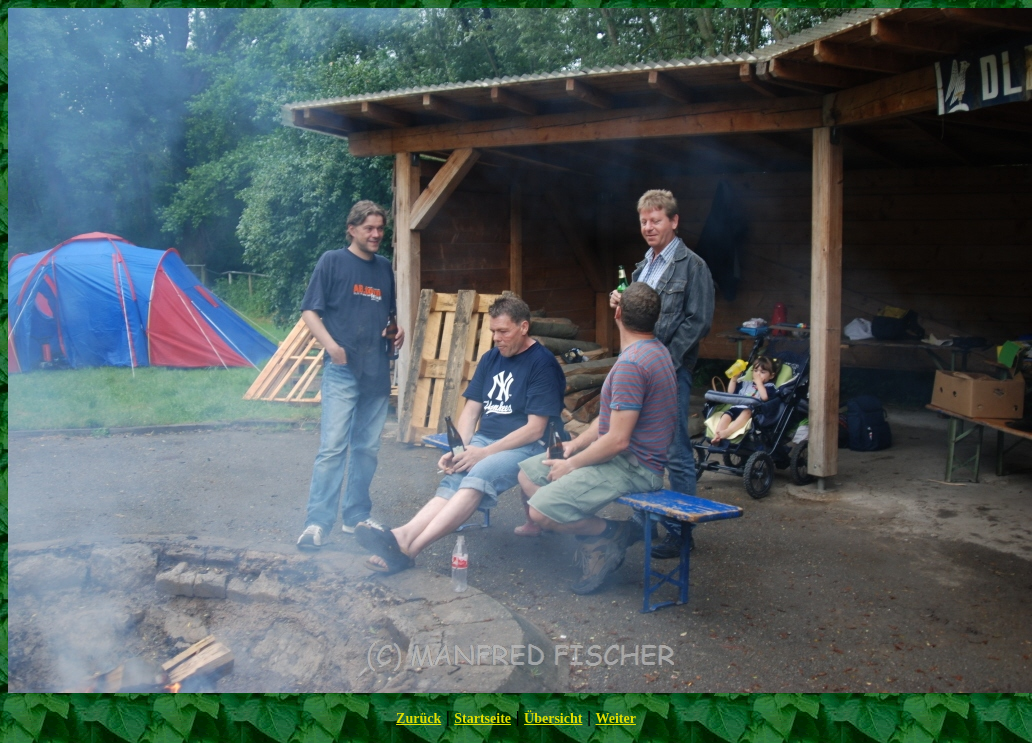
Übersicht (553, 718)
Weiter (615, 718)
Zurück (418, 718)
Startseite (482, 718)
